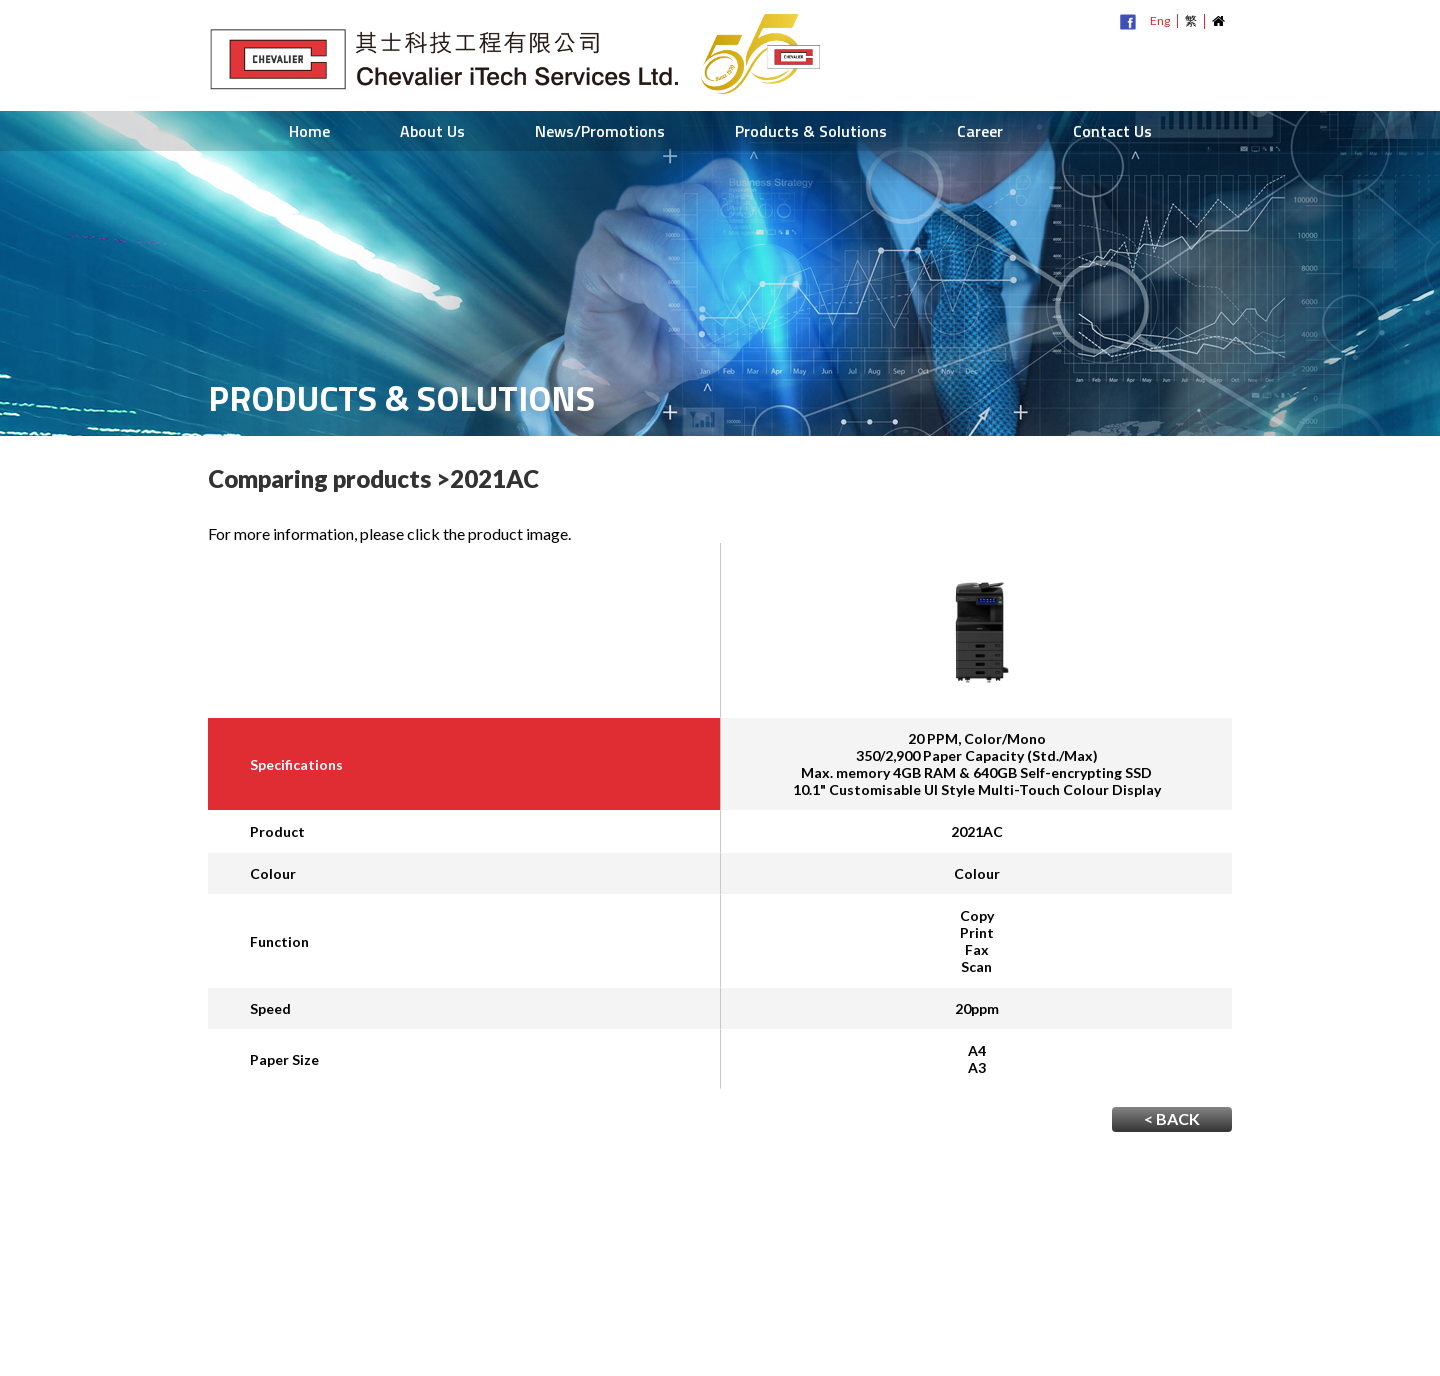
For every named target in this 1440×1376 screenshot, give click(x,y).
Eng (1160, 20)
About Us (432, 131)
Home (309, 131)
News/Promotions (600, 131)
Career (980, 131)
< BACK (1172, 1118)
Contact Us (1112, 131)
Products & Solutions (811, 131)
